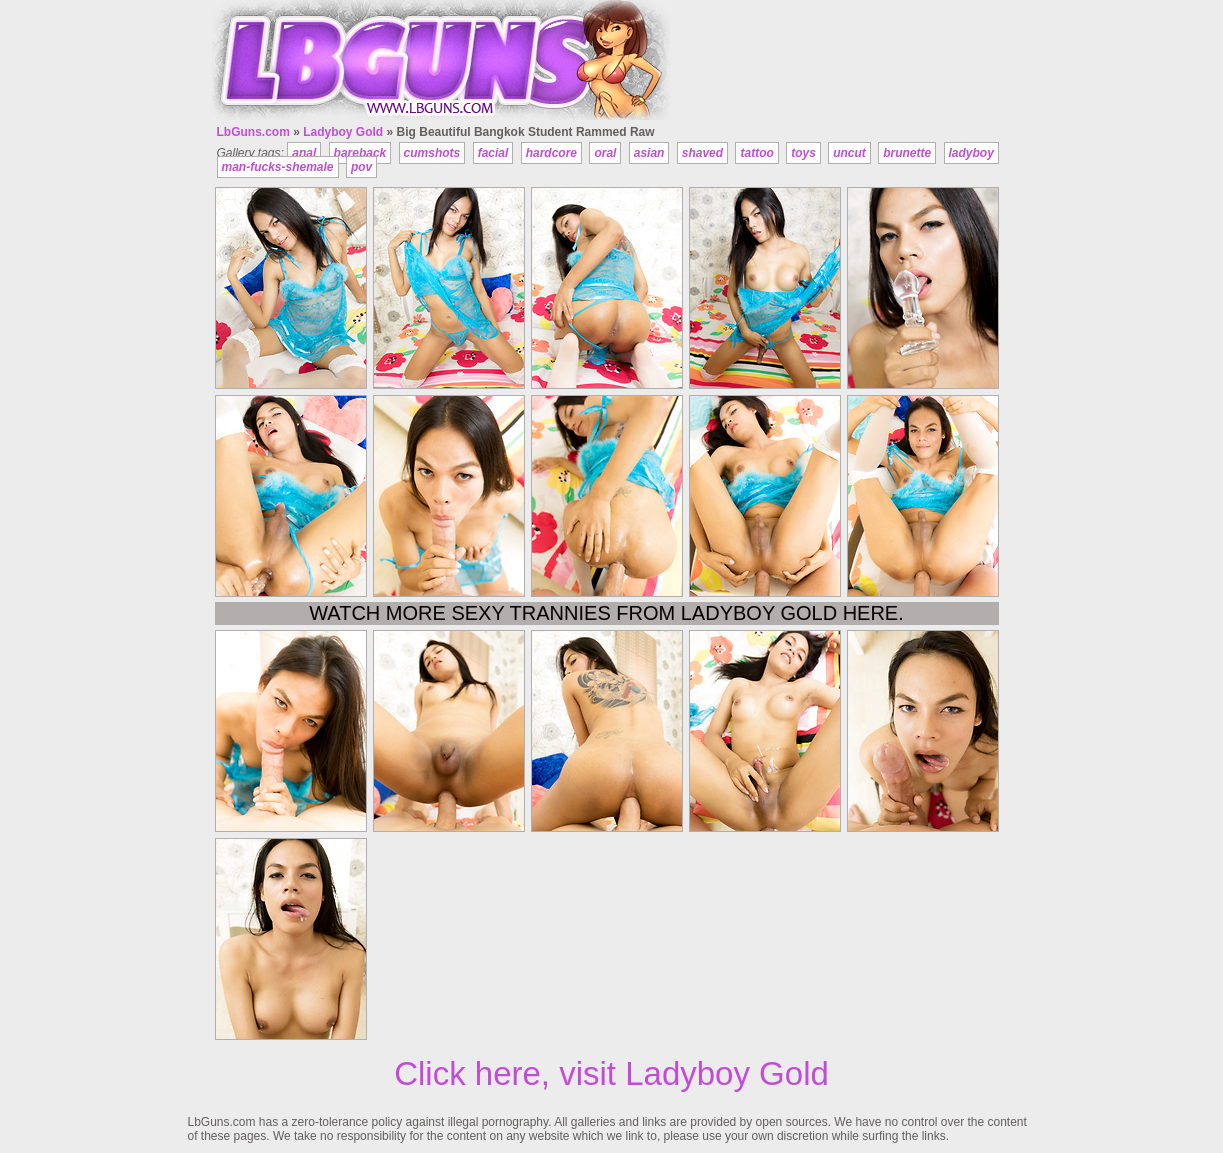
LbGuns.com (253, 132)
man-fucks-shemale (278, 167)
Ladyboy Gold (343, 132)
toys (803, 153)
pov (361, 167)
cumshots (432, 153)
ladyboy (971, 153)
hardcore (551, 153)
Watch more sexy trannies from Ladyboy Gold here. (606, 613)
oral (605, 153)
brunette (907, 153)
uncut (849, 153)
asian (649, 153)
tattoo (756, 153)
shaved (702, 153)
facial (493, 153)
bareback (360, 153)
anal (304, 153)
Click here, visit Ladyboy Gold (611, 1073)
